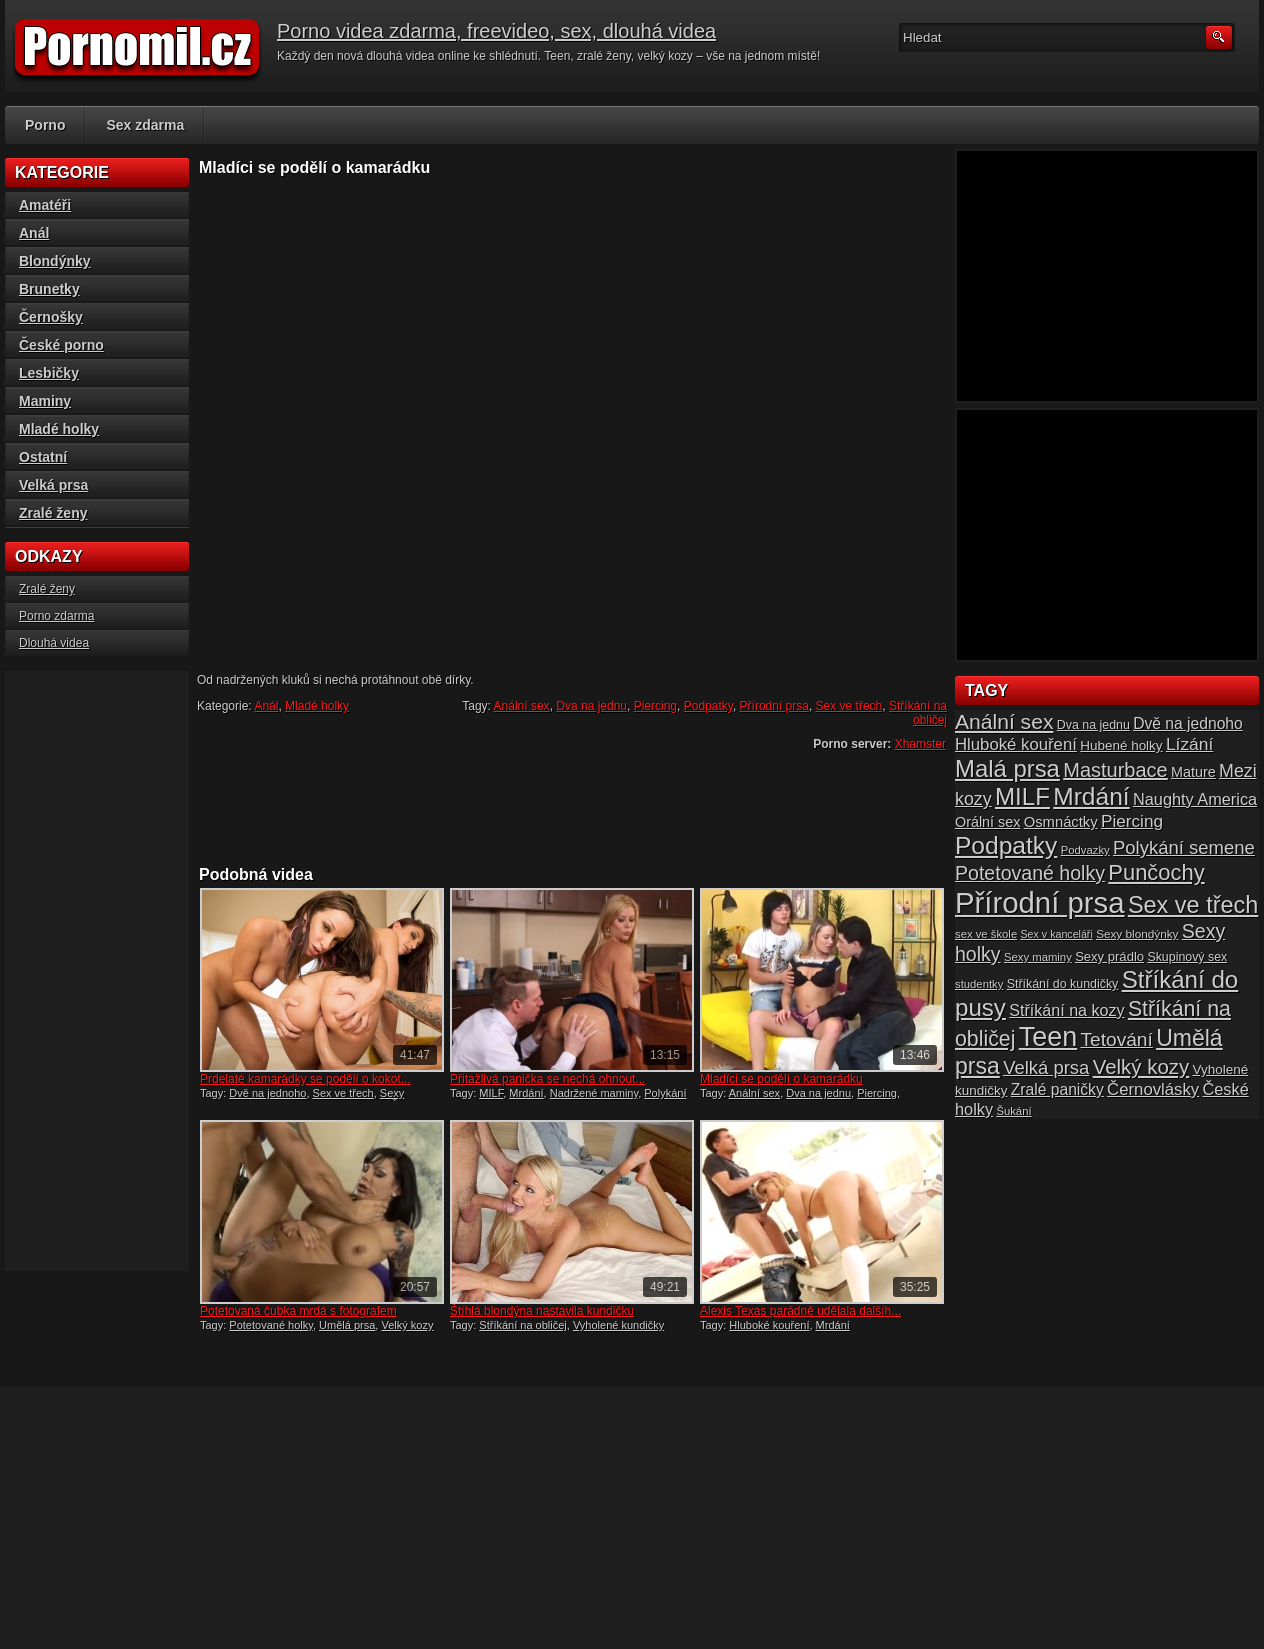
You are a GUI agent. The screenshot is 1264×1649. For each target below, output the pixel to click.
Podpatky (708, 706)
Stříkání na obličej (918, 713)
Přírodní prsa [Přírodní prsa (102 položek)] (1040, 902)
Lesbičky (49, 373)
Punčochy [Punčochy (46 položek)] (1156, 872)
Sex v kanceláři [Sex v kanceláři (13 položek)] (1057, 934)
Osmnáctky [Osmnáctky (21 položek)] (1061, 822)
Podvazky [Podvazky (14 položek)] (1085, 850)
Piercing (655, 706)
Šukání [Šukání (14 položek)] (1013, 1111)
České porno (61, 345)
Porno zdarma (56, 616)
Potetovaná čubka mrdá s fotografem (298, 1311)
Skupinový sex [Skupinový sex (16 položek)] (1187, 957)
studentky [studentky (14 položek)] (979, 984)
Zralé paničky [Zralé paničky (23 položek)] (1057, 1089)
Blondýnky (55, 261)
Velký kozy (407, 1325)
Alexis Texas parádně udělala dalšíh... (800, 1311)
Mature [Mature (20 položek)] (1193, 772)
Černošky (51, 317)
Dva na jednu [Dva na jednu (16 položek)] (1093, 725)
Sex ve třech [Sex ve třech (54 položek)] (1193, 905)
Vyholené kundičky (618, 1325)
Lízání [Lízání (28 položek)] (1189, 744)
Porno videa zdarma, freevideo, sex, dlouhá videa (496, 31)
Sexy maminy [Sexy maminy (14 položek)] (1038, 957)
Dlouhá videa (54, 643)
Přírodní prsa (774, 706)
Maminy (45, 401)
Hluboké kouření (769, 1325)
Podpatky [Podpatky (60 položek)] (1006, 845)
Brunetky (49, 289)
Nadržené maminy (594, 1093)
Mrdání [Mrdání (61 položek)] (1091, 796)
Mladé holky (317, 706)
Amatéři (45, 205)
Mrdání (526, 1093)
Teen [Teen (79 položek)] (1048, 1037)
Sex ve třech (849, 706)
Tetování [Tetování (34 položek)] (1117, 1039)
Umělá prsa (347, 1325)
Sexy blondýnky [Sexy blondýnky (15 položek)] (1137, 933)
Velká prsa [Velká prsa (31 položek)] (1046, 1067)
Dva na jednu (591, 706)
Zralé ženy (53, 513)
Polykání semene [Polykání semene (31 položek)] (1184, 847)
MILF (491, 1093)
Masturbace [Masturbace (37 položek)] (1115, 770)
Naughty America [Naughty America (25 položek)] (1195, 799)
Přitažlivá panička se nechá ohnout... (547, 1079)
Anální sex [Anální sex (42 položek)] (1004, 721)
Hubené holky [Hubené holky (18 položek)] (1121, 745)
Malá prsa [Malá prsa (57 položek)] (1007, 768)
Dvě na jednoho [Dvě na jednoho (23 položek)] (1188, 723)
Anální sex (522, 706)
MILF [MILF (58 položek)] (1022, 796)
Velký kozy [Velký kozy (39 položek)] (1141, 1067)
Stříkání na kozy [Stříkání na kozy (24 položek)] (1066, 1010)
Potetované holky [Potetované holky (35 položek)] (1030, 873)
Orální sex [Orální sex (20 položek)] (987, 822)
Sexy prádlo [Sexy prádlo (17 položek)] (1109, 956)
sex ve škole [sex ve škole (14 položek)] (986, 934)
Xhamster (920, 744)
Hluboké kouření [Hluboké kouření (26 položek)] (1016, 744)
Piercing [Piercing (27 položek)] (1132, 821)
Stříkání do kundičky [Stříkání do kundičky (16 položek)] (1063, 984)
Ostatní (43, 457)
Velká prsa (53, 485)
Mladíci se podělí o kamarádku (781, 1079)
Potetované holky (271, 1325)
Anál (266, 706)
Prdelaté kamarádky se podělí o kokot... (305, 1079)
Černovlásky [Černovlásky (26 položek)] (1153, 1089)
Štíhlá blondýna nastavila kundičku (542, 1311)
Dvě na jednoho (267, 1093)
